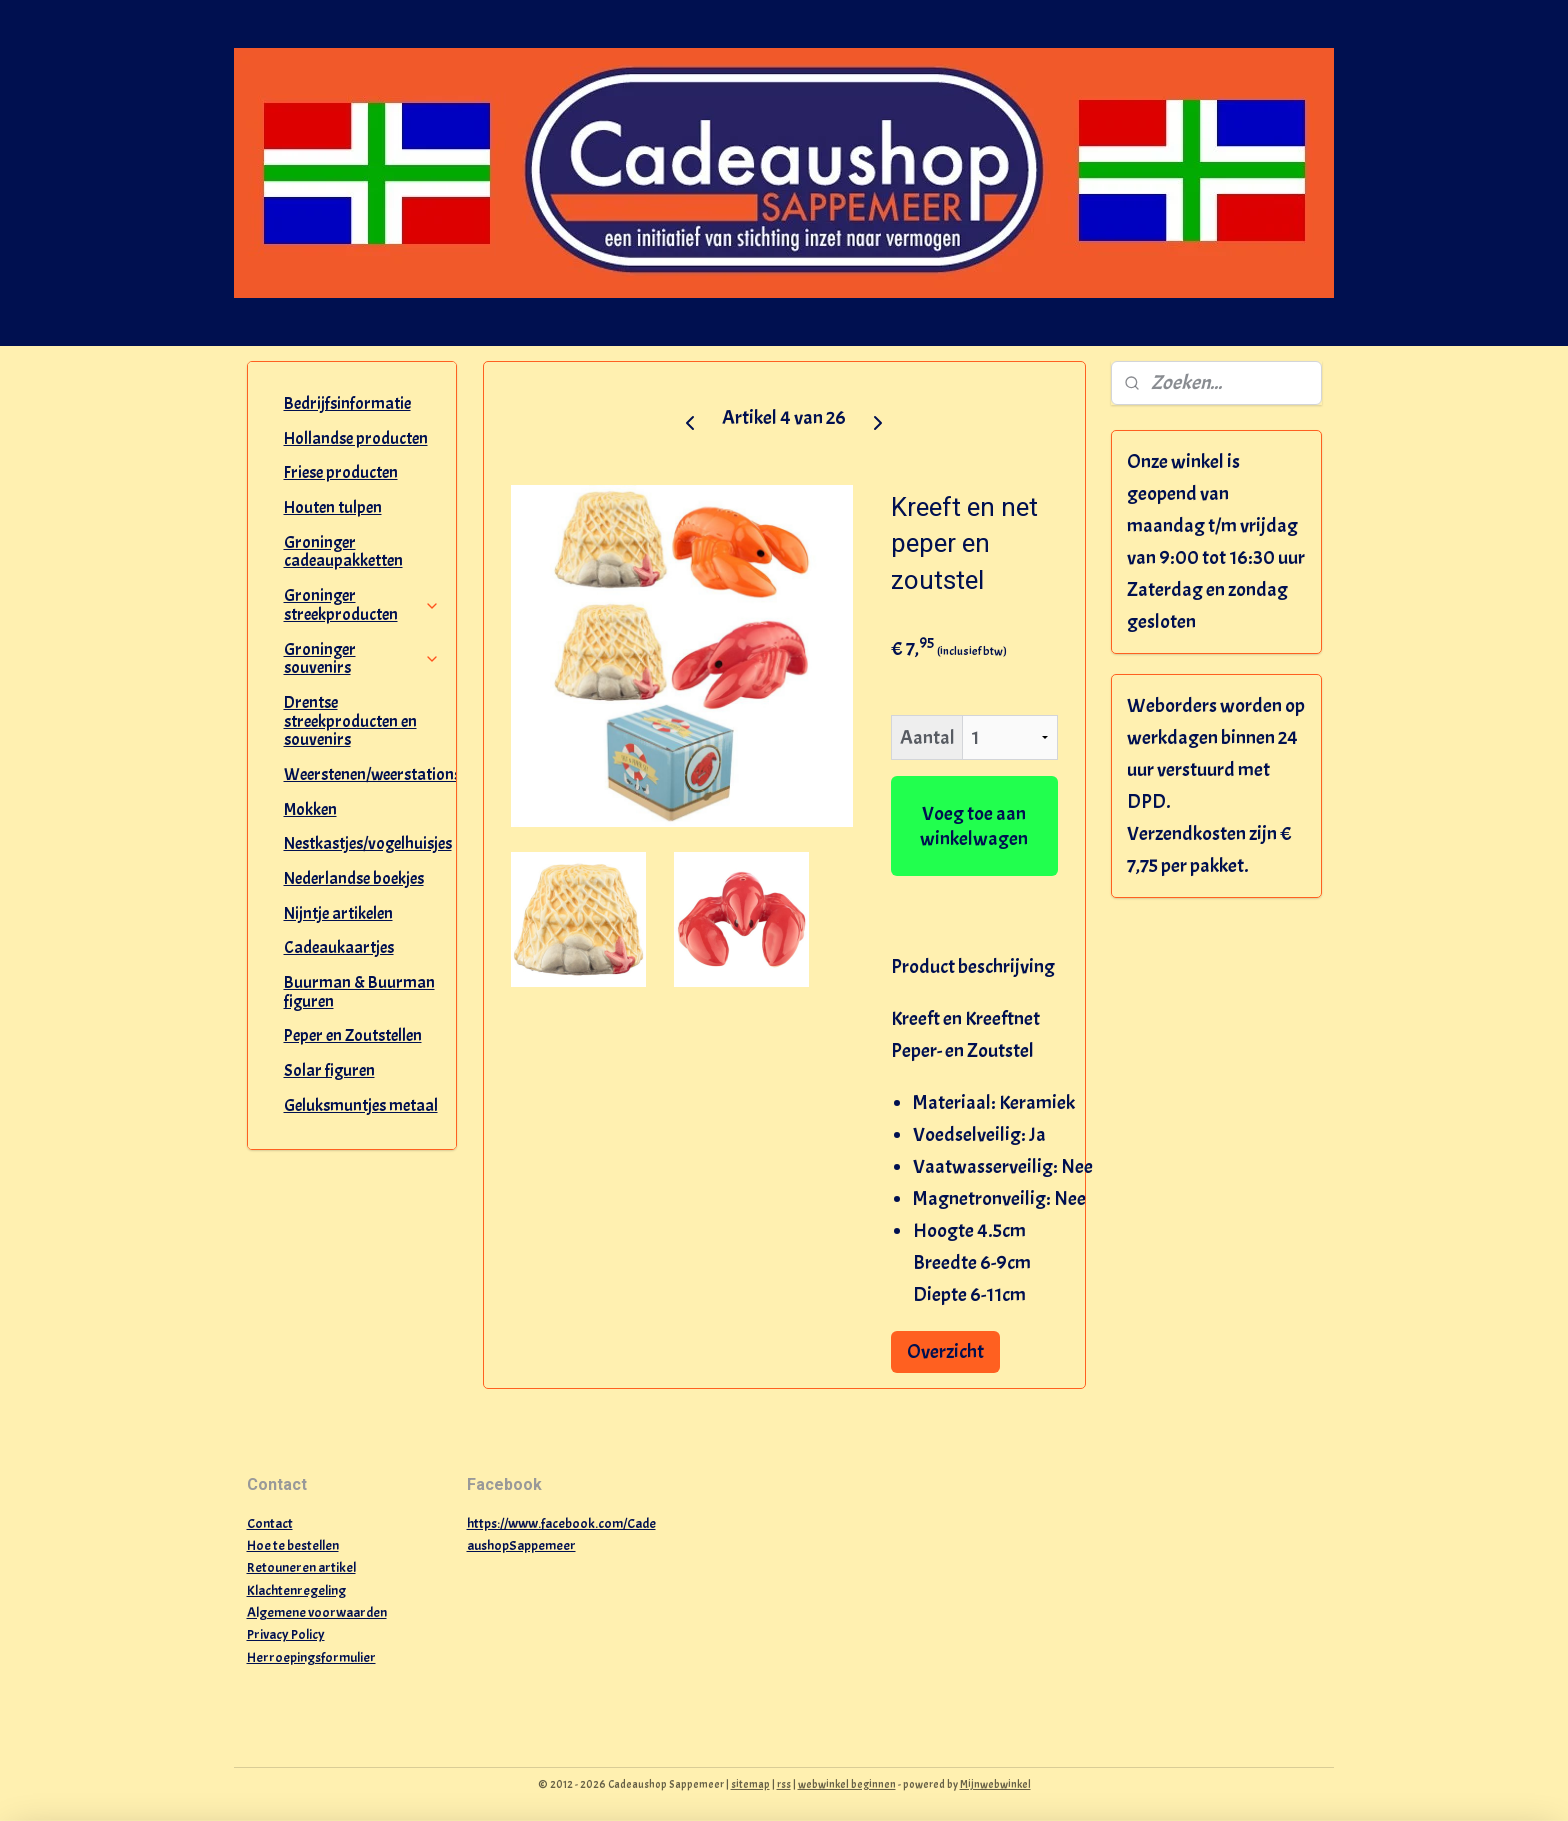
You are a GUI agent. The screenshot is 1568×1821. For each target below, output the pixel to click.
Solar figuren (329, 1070)
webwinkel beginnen (847, 1784)
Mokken (310, 809)
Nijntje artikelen (338, 913)
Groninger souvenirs (362, 659)
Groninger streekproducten (362, 605)
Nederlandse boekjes (354, 878)
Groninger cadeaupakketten (343, 552)
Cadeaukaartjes (339, 947)
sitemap (750, 1784)
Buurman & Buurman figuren (359, 992)
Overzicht (945, 1351)
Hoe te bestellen (293, 1545)
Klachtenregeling (296, 1590)
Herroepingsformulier (311, 1657)
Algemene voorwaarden (317, 1612)
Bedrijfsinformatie (347, 403)
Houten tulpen (333, 507)
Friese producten (341, 472)
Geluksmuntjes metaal (361, 1105)
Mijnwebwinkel (995, 1784)
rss (784, 1784)
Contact (270, 1523)
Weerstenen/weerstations (370, 774)
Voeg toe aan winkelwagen (974, 826)
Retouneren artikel (301, 1567)
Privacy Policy (286, 1634)
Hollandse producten (356, 438)
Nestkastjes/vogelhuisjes (368, 843)
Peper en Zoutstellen (353, 1035)
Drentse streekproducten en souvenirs (350, 721)
